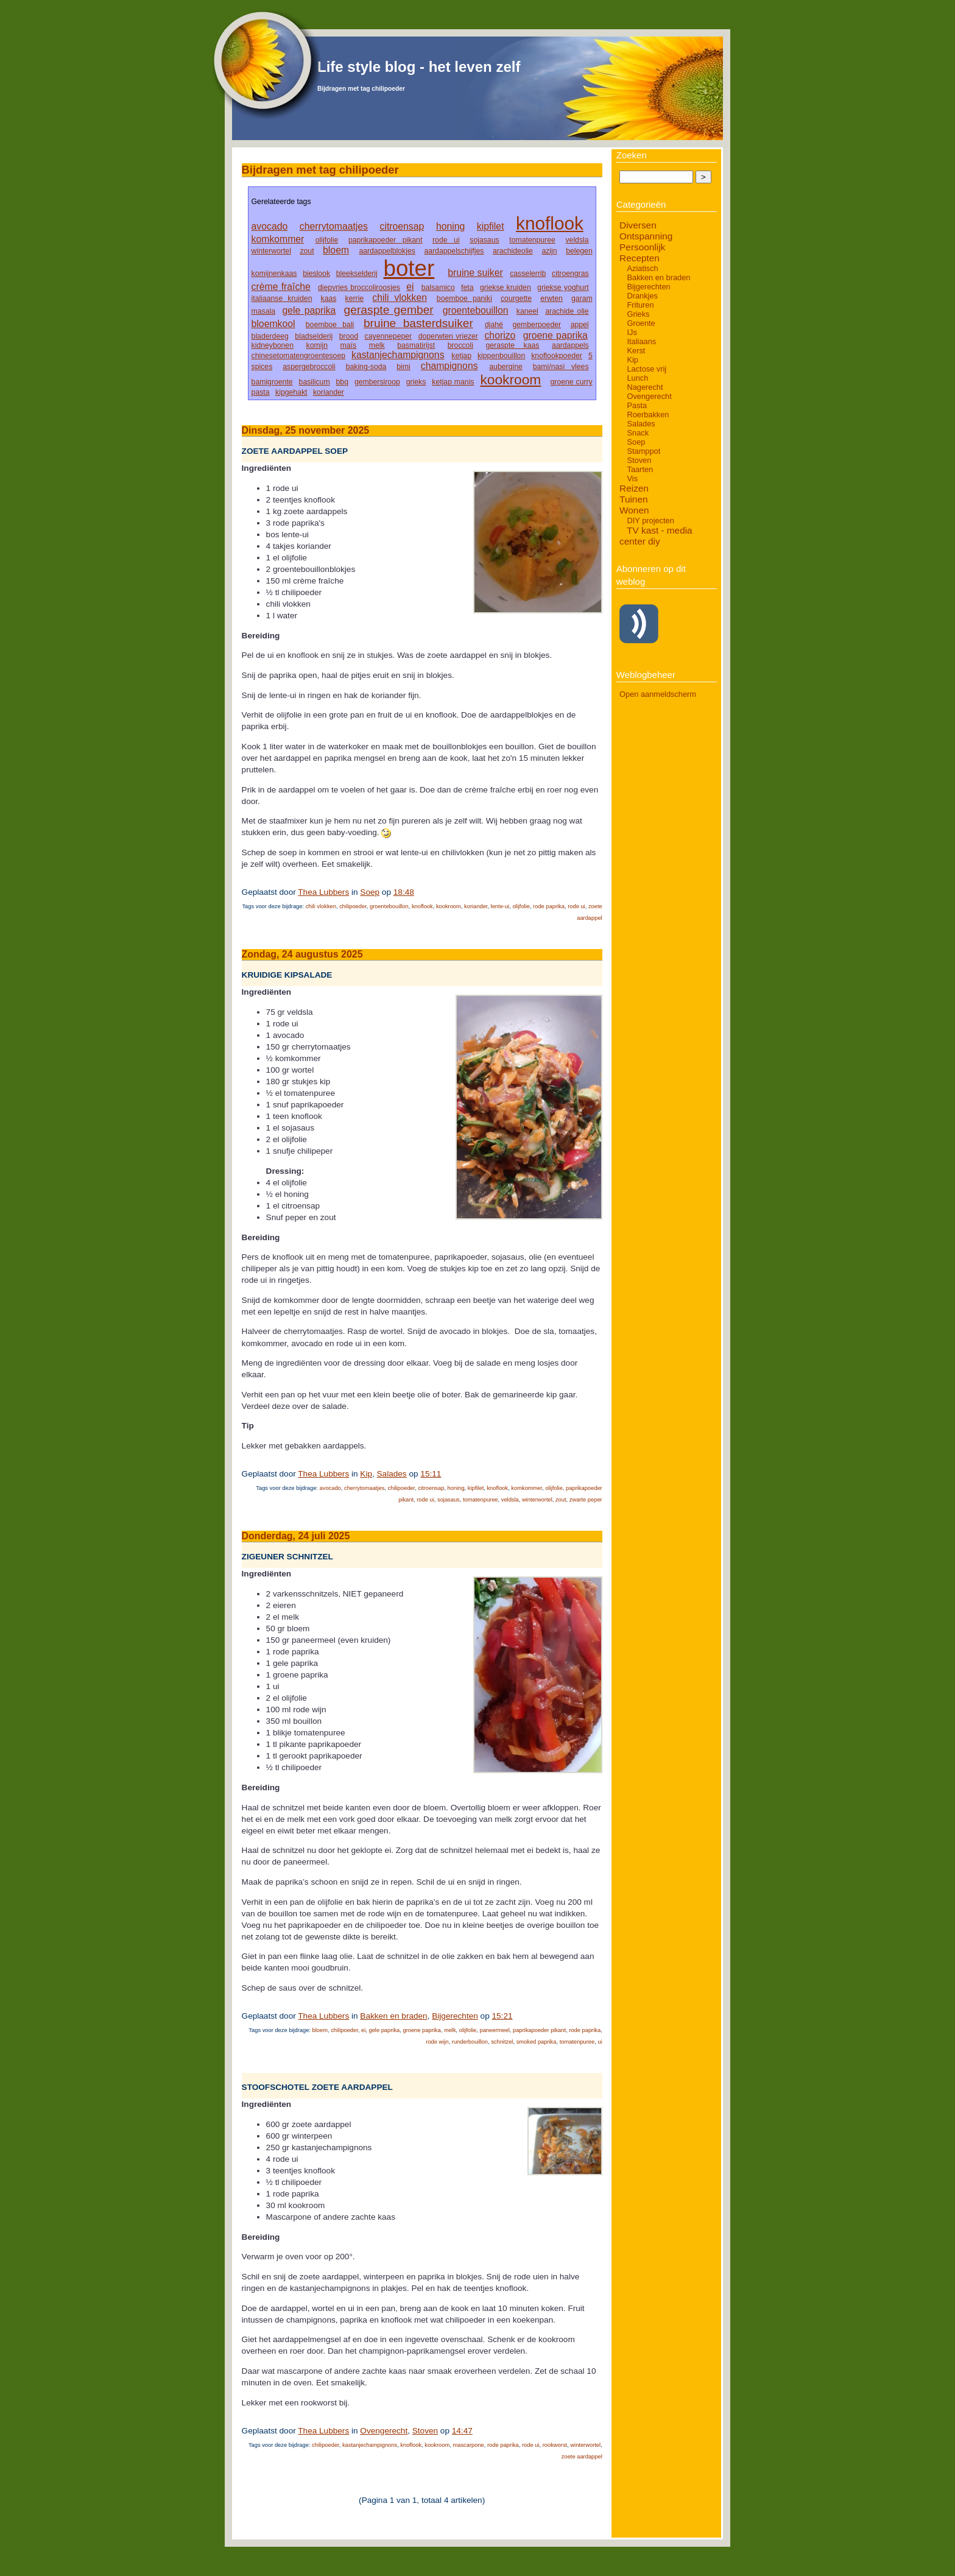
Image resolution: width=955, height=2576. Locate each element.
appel (580, 324)
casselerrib (528, 273)
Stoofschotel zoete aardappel (317, 2087)
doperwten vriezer (448, 336)
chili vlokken (399, 297)
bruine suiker (475, 272)
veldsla (576, 240)
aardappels (570, 345)
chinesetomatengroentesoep (298, 355)
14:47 (462, 2430)
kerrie (354, 298)
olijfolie (326, 240)
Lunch (637, 378)
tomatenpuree (532, 240)
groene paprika (555, 335)
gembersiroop (377, 382)
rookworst (555, 2445)
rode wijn (437, 2042)
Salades (392, 1473)
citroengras (570, 273)
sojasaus (484, 240)
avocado (270, 226)
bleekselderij (357, 273)
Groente (641, 323)
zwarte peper (585, 1500)
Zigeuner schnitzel (287, 1557)
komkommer (278, 239)
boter (409, 268)
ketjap (461, 355)
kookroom (510, 379)
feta (467, 287)
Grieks (638, 314)
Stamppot (643, 451)
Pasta (637, 405)
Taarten (640, 469)
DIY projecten (650, 520)
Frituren (640, 304)
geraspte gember (389, 309)
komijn (317, 345)
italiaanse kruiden (282, 298)
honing (450, 226)
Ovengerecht (383, 2430)
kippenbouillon (501, 355)
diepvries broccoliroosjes (359, 287)
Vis (632, 478)
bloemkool (273, 324)
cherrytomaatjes (334, 226)
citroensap (402, 226)
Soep (369, 892)
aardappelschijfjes (454, 251)
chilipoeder (353, 906)
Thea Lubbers (323, 892)
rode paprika (549, 906)
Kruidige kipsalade (287, 974)
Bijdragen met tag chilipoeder (361, 88)
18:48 (403, 892)
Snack (638, 432)
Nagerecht (645, 387)
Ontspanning (645, 236)
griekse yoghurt (563, 287)
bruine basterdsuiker (418, 323)
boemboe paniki (464, 298)
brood (348, 336)
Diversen (638, 225)
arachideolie (513, 251)
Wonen (634, 510)
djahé (494, 324)
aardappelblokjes (387, 251)
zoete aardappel (582, 2457)
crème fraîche (281, 286)
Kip (366, 1473)
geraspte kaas (513, 345)
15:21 (502, 2015)
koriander (328, 392)
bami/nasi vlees (561, 366)
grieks (416, 382)
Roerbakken (648, 414)
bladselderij (314, 336)
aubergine (505, 366)
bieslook (316, 273)
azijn (549, 251)
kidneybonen (273, 345)
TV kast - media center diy (655, 535)
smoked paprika (536, 2042)
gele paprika (309, 310)
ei (410, 286)
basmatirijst (416, 345)
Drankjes (642, 295)
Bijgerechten (455, 2015)
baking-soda (366, 366)
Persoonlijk (642, 247)
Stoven (425, 2430)
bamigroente (272, 382)
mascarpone (468, 2445)
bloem (336, 250)
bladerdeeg (270, 336)
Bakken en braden (393, 2015)
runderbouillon (470, 2042)
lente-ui (500, 906)
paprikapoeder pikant (385, 240)
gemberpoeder (536, 324)
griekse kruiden (505, 287)
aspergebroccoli (309, 366)
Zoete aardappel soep (295, 451)
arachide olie (566, 311)
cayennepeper (388, 336)
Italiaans (641, 341)
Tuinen (633, 499)
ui (599, 2042)
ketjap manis (453, 382)
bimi (403, 366)
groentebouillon (476, 310)
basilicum (314, 382)
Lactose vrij (646, 368)
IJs (631, 332)
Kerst (636, 350)
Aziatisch (642, 268)
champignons (449, 366)
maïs (348, 345)
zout (307, 251)
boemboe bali (330, 324)
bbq (342, 382)
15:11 (430, 1473)
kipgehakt (291, 392)
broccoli (460, 345)
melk (377, 345)
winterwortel (271, 251)
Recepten (639, 258)
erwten (551, 298)
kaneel (527, 311)
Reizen (634, 488)
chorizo (499, 335)
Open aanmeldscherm (657, 694)
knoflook (549, 223)
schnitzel (502, 2042)
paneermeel (494, 2030)
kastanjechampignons (398, 355)
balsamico (438, 287)
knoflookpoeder (556, 355)
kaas (329, 298)
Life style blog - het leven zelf (418, 66)
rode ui (446, 240)
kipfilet (490, 226)
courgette (516, 298)
